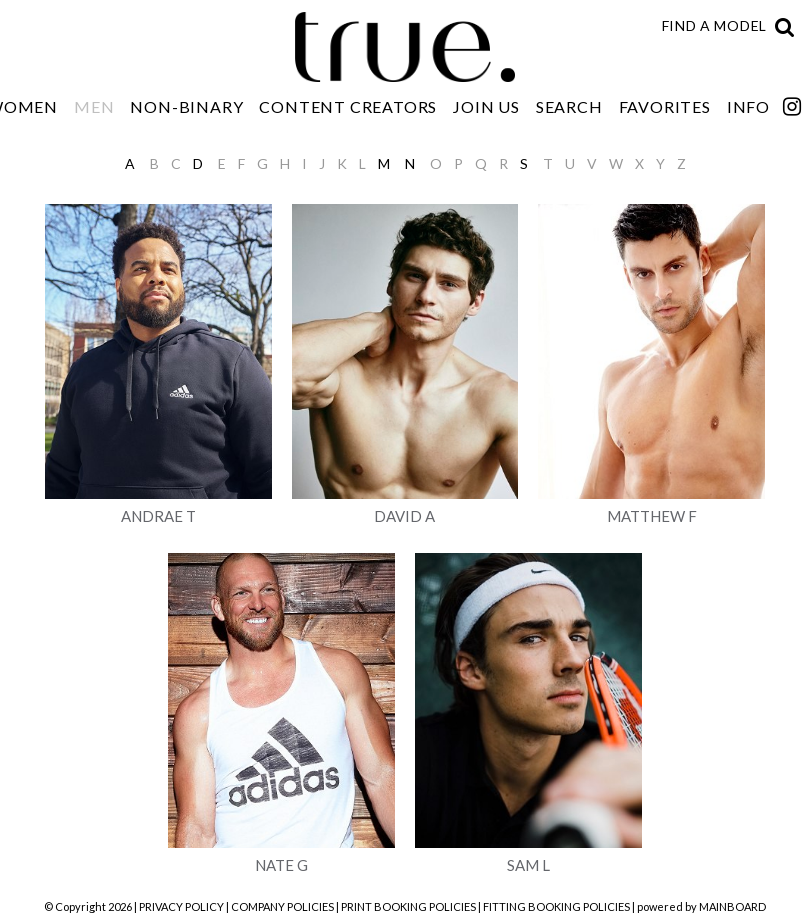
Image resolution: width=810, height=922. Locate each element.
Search (569, 106)
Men (94, 106)
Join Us (486, 106)
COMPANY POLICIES (282, 906)
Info (748, 106)
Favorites (665, 106)
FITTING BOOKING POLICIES (556, 906)
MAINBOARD (732, 906)
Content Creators (348, 106)
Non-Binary (186, 106)
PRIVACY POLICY (181, 906)
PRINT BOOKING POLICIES (408, 906)
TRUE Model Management (405, 47)
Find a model (714, 25)
